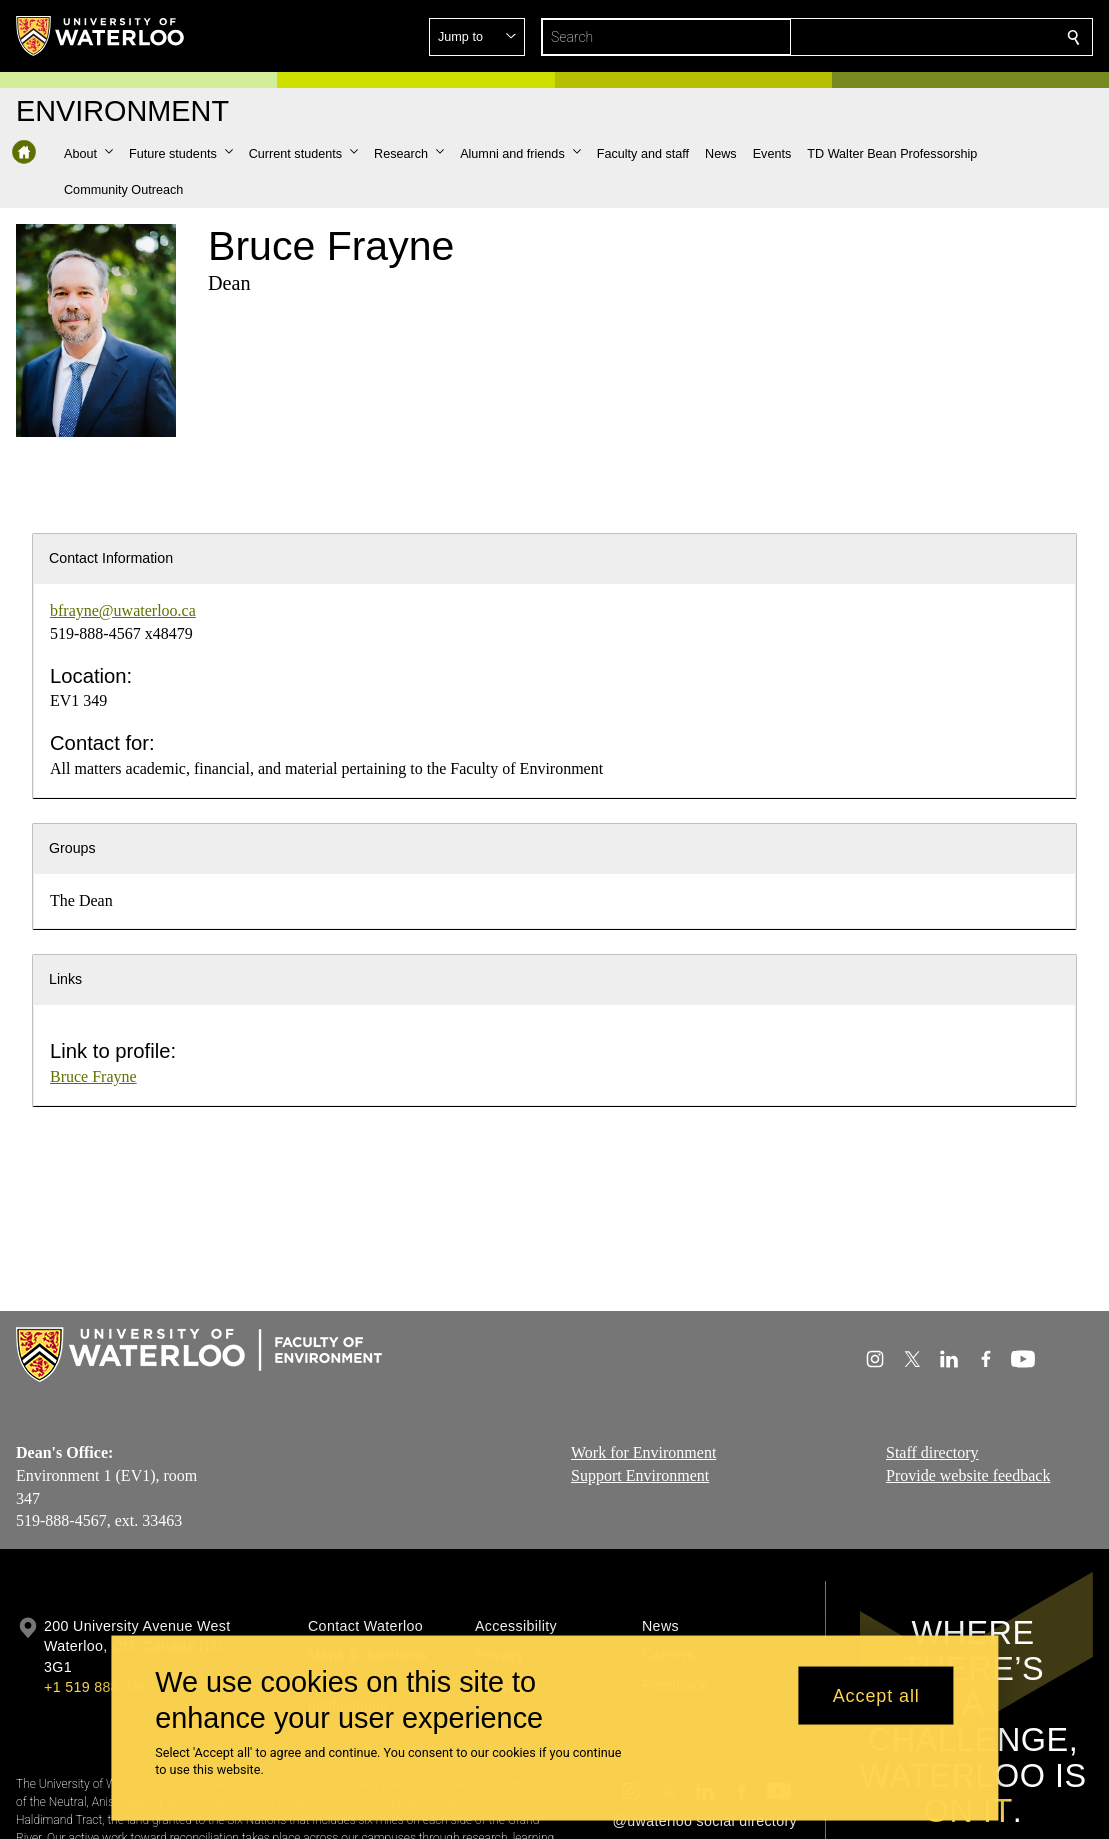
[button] (929, 37)
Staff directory (932, 1452)
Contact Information (111, 558)
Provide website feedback (968, 1475)
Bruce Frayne (93, 1076)
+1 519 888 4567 (100, 1687)
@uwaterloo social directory (705, 1821)
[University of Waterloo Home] (101, 36)
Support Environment (640, 1475)
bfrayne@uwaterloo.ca (123, 610)
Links (65, 979)
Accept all (876, 1695)
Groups (72, 848)
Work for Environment (643, 1452)
